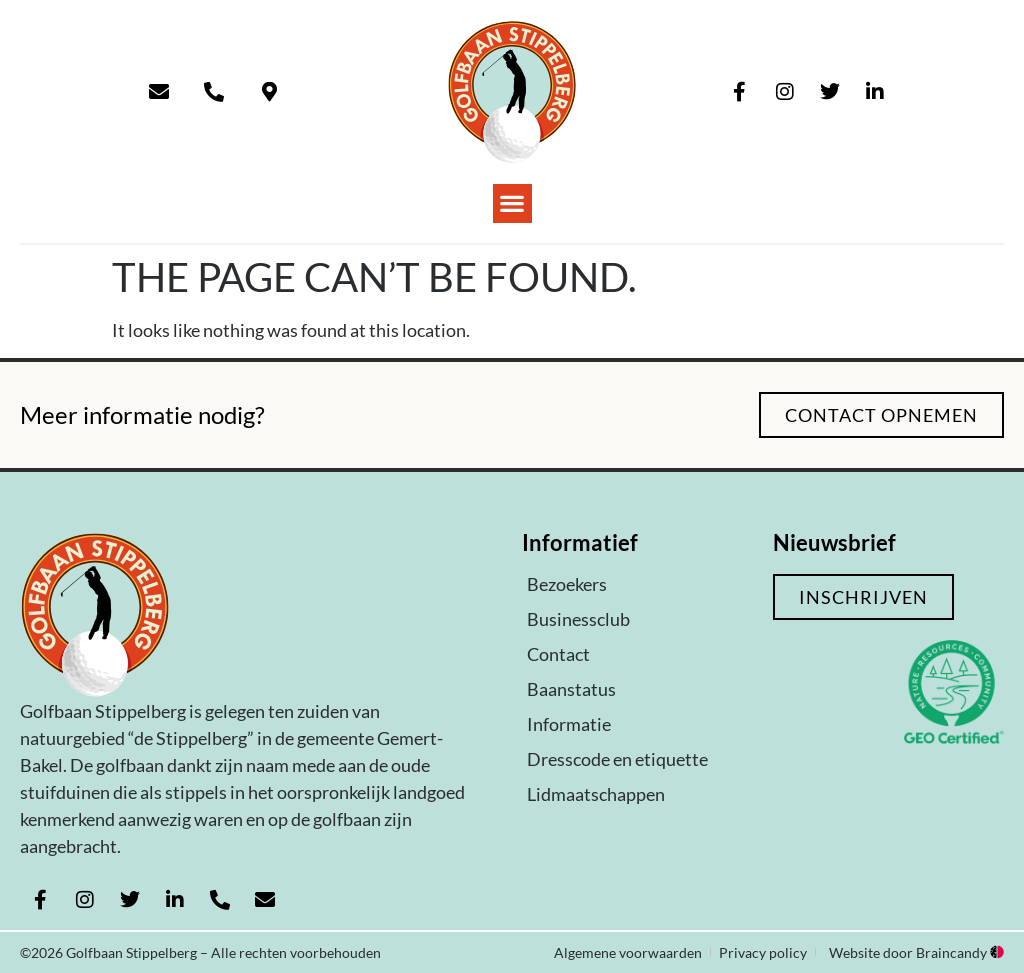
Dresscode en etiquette (617, 759)
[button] (512, 203)
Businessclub (578, 619)
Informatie (569, 724)
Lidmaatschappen (596, 794)
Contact (558, 654)
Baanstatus (571, 689)
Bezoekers (567, 584)
